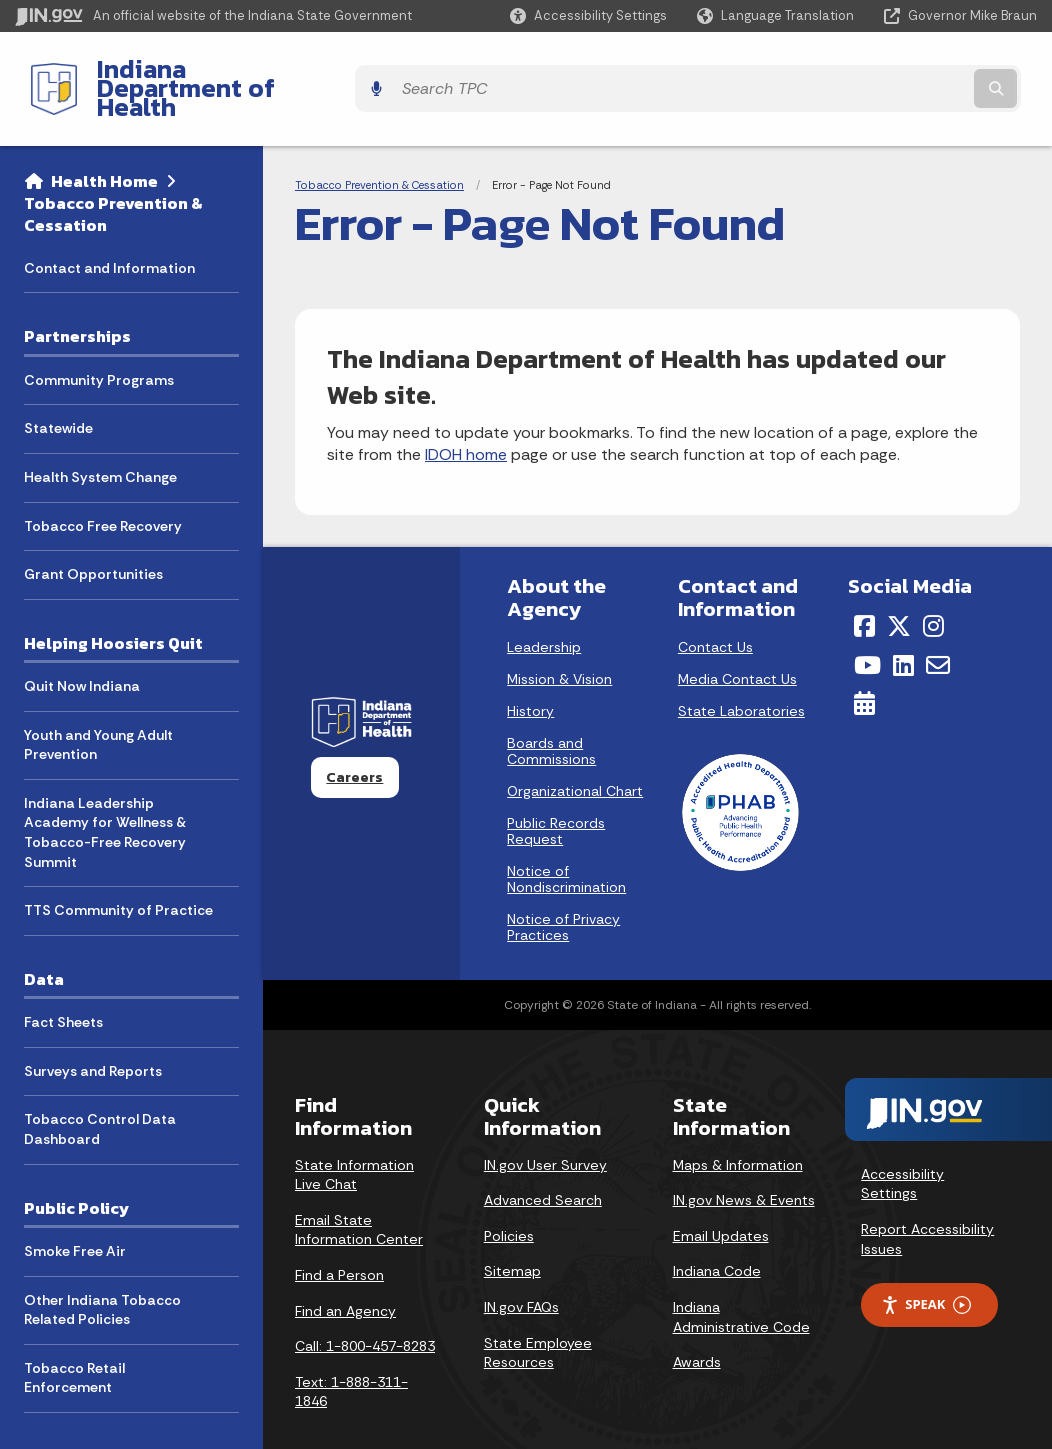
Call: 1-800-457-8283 (365, 1312)
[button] (588, 15)
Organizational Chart (575, 757)
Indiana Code (717, 1237)
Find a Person (339, 1240)
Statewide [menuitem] (58, 394)
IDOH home (466, 420)
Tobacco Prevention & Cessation (113, 179)
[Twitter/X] (899, 592)
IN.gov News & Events (744, 1166)
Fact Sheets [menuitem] (63, 988)
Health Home (104, 146)
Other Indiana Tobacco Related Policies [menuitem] (102, 1275)
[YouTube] (867, 630)
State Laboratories (741, 677)
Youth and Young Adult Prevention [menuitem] (98, 710)
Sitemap (512, 1237)
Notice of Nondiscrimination (566, 845)
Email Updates (721, 1201)
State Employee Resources (538, 1318)
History (530, 677)
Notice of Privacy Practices (563, 893)
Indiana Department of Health (256, 71)
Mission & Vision (559, 645)
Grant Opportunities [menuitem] (93, 540)
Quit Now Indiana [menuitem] (82, 652)
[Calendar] (864, 669)
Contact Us (715, 613)
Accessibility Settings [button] (902, 1149)
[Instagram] (933, 592)
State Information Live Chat (354, 1140)
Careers (354, 743)
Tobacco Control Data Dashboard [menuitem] (100, 1095)
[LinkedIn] (903, 630)
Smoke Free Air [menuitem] (75, 1216)
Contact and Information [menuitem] (109, 233)
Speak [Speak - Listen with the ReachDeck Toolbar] (926, 1270)
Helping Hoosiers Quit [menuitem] (113, 608)
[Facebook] (864, 592)
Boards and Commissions (551, 717)
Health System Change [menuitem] (100, 442)
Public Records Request (556, 797)
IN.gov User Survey (545, 1130)
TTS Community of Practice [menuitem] (118, 876)
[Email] (938, 630)
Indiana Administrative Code (741, 1282)
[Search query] (912, 71)
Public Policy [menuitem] (76, 1173)
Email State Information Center (359, 1195)
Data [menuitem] (44, 944)
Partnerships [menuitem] (77, 302)
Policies (509, 1201)
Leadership (544, 613)
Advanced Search (543, 1166)
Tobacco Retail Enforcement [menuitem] (74, 1343)
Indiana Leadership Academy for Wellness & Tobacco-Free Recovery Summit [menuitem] (105, 797)
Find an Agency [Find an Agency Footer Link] (345, 1276)
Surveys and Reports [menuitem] (93, 1036)
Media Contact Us (737, 645)
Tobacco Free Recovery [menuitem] (103, 491)
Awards (697, 1328)
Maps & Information (738, 1130)
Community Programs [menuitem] (99, 345)
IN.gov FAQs (521, 1272)
